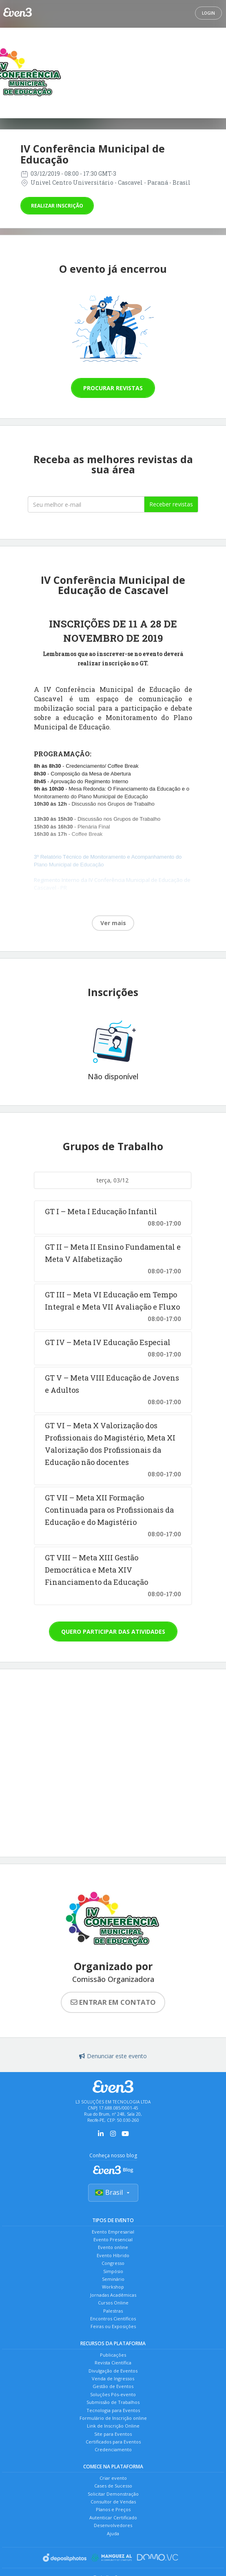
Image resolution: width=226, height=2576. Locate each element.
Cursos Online (113, 2303)
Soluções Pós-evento (113, 2394)
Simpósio (113, 2271)
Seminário (113, 2279)
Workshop (113, 2287)
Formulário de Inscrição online (113, 2418)
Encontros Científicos (113, 2318)
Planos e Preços (113, 2509)
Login (208, 13)
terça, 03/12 (113, 1180)
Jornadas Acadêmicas (113, 2295)
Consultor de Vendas (113, 2502)
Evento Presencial (113, 2239)
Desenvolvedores (113, 2525)
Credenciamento (113, 2449)
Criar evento (113, 2478)
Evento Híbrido (113, 2255)
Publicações (113, 2355)
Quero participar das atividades (113, 1631)
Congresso (113, 2263)
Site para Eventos (113, 2434)
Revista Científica (113, 2362)
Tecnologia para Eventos (113, 2410)
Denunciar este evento (113, 2056)
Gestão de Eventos (113, 2386)
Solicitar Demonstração (113, 2494)
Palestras (113, 2311)
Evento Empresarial (113, 2232)
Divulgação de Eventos (113, 2371)
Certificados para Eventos (113, 2442)
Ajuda (113, 2533)
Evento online (113, 2247)
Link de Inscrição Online (113, 2426)
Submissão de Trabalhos (113, 2402)
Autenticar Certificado (113, 2517)
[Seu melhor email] (86, 504)
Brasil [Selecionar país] (113, 2192)
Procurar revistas (113, 388)
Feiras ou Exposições (113, 2326)
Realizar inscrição (57, 205)
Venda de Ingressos (113, 2378)
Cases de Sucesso (113, 2486)
